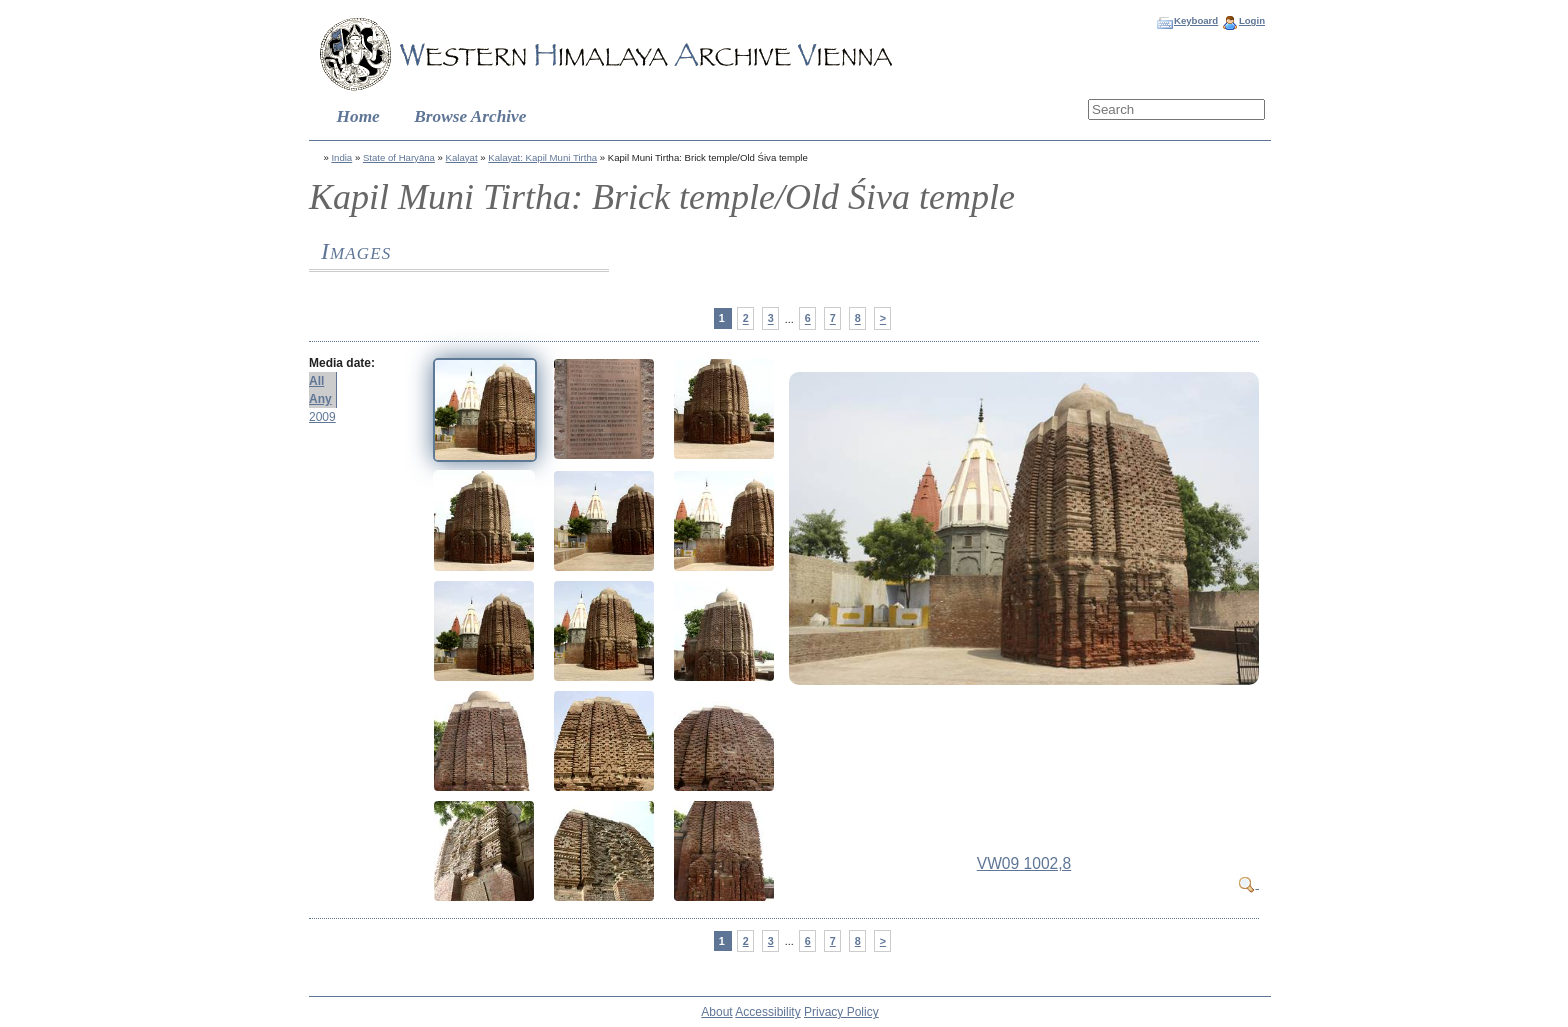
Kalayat (462, 157)
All (316, 381)
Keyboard (1196, 20)
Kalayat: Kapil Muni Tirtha (542, 157)
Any (320, 399)
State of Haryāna (399, 157)
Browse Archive (470, 116)
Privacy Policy (841, 1012)
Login (1252, 20)
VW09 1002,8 (1024, 863)
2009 (322, 417)
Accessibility (767, 1012)
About (716, 1012)
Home (358, 116)
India (341, 157)
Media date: (342, 363)
